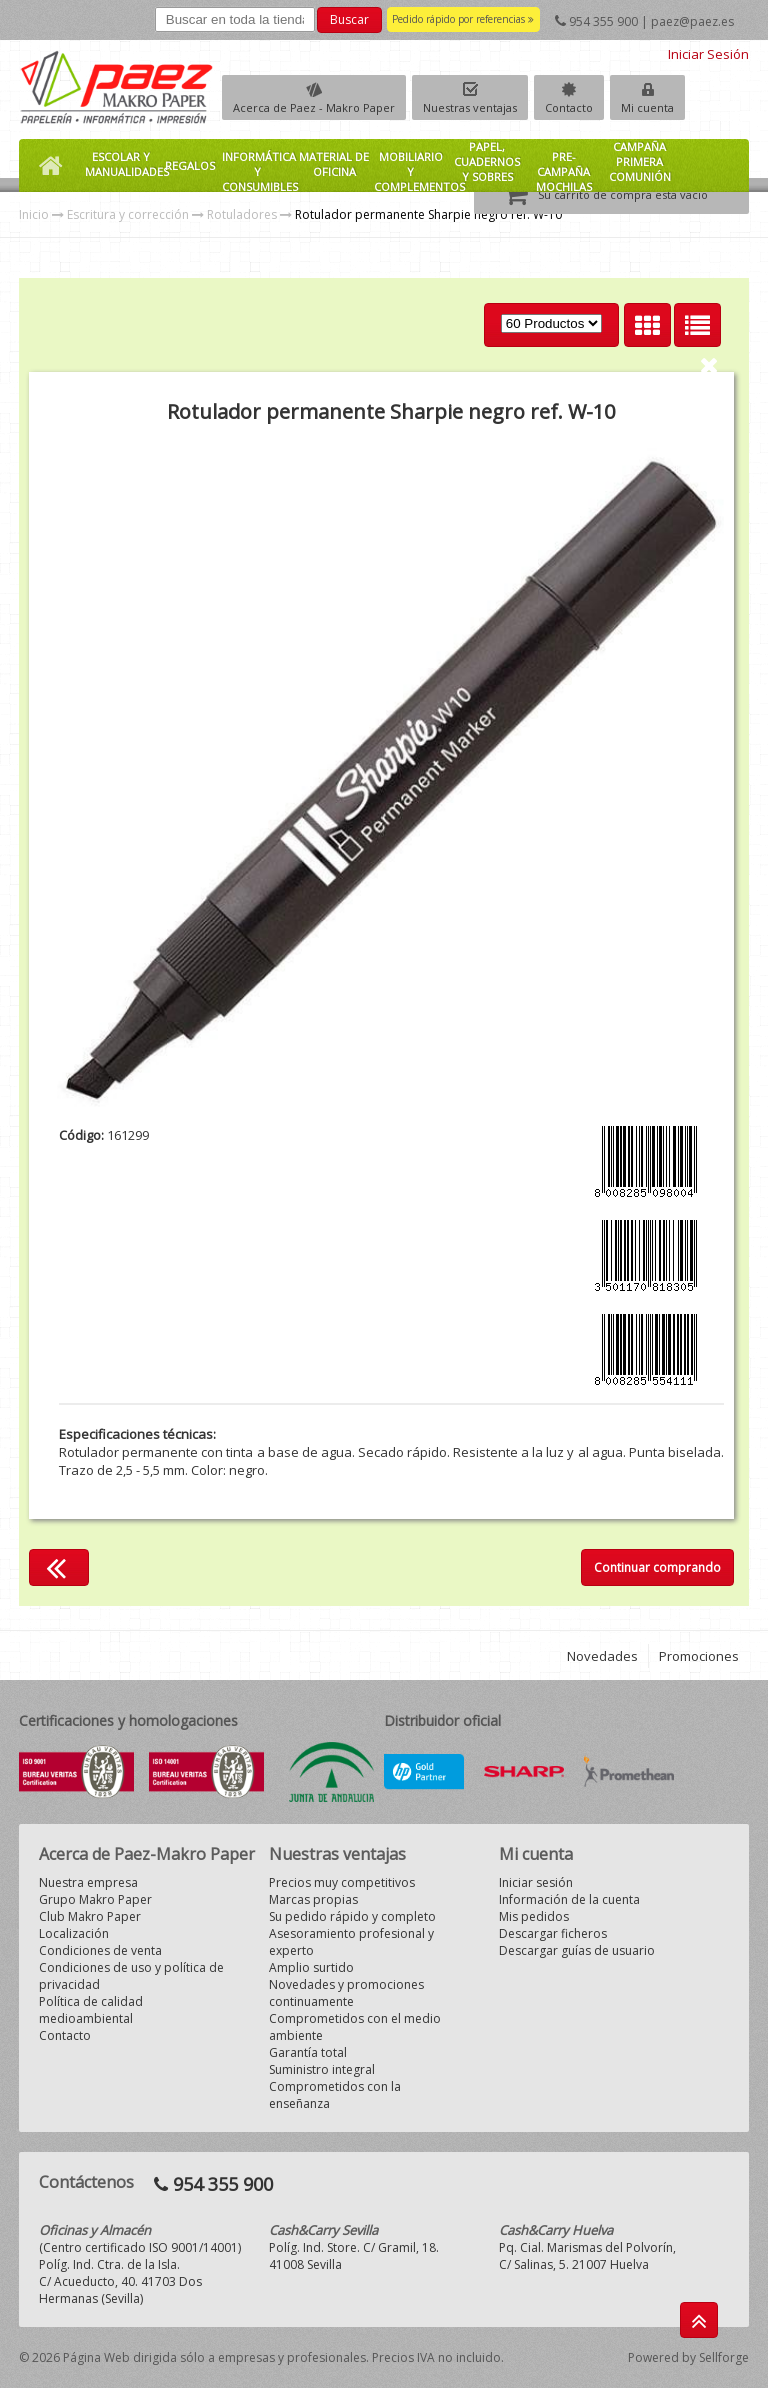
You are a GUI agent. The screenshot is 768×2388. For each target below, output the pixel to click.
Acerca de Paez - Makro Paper (314, 107)
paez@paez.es (692, 21)
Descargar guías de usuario (577, 1950)
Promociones (699, 1656)
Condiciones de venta (100, 1950)
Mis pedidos (534, 1916)
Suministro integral (322, 2069)
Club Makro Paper (90, 1916)
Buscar (349, 19)
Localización (74, 1933)
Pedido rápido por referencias (463, 19)
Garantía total (308, 2052)
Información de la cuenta (569, 1899)
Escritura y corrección (128, 214)
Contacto (569, 107)
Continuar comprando (657, 1567)
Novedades (602, 1656)
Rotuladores (242, 214)
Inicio (34, 214)
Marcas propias (313, 1899)
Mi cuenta (647, 107)
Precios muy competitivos (342, 1882)
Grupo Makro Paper (95, 1899)
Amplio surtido (311, 1967)
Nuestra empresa (88, 1882)
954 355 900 (603, 21)
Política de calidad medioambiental (91, 2010)
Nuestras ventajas (470, 107)
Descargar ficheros (553, 1933)
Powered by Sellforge (688, 2357)
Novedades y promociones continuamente (346, 1993)
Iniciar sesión (536, 1882)
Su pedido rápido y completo (352, 1916)
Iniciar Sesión (708, 54)
